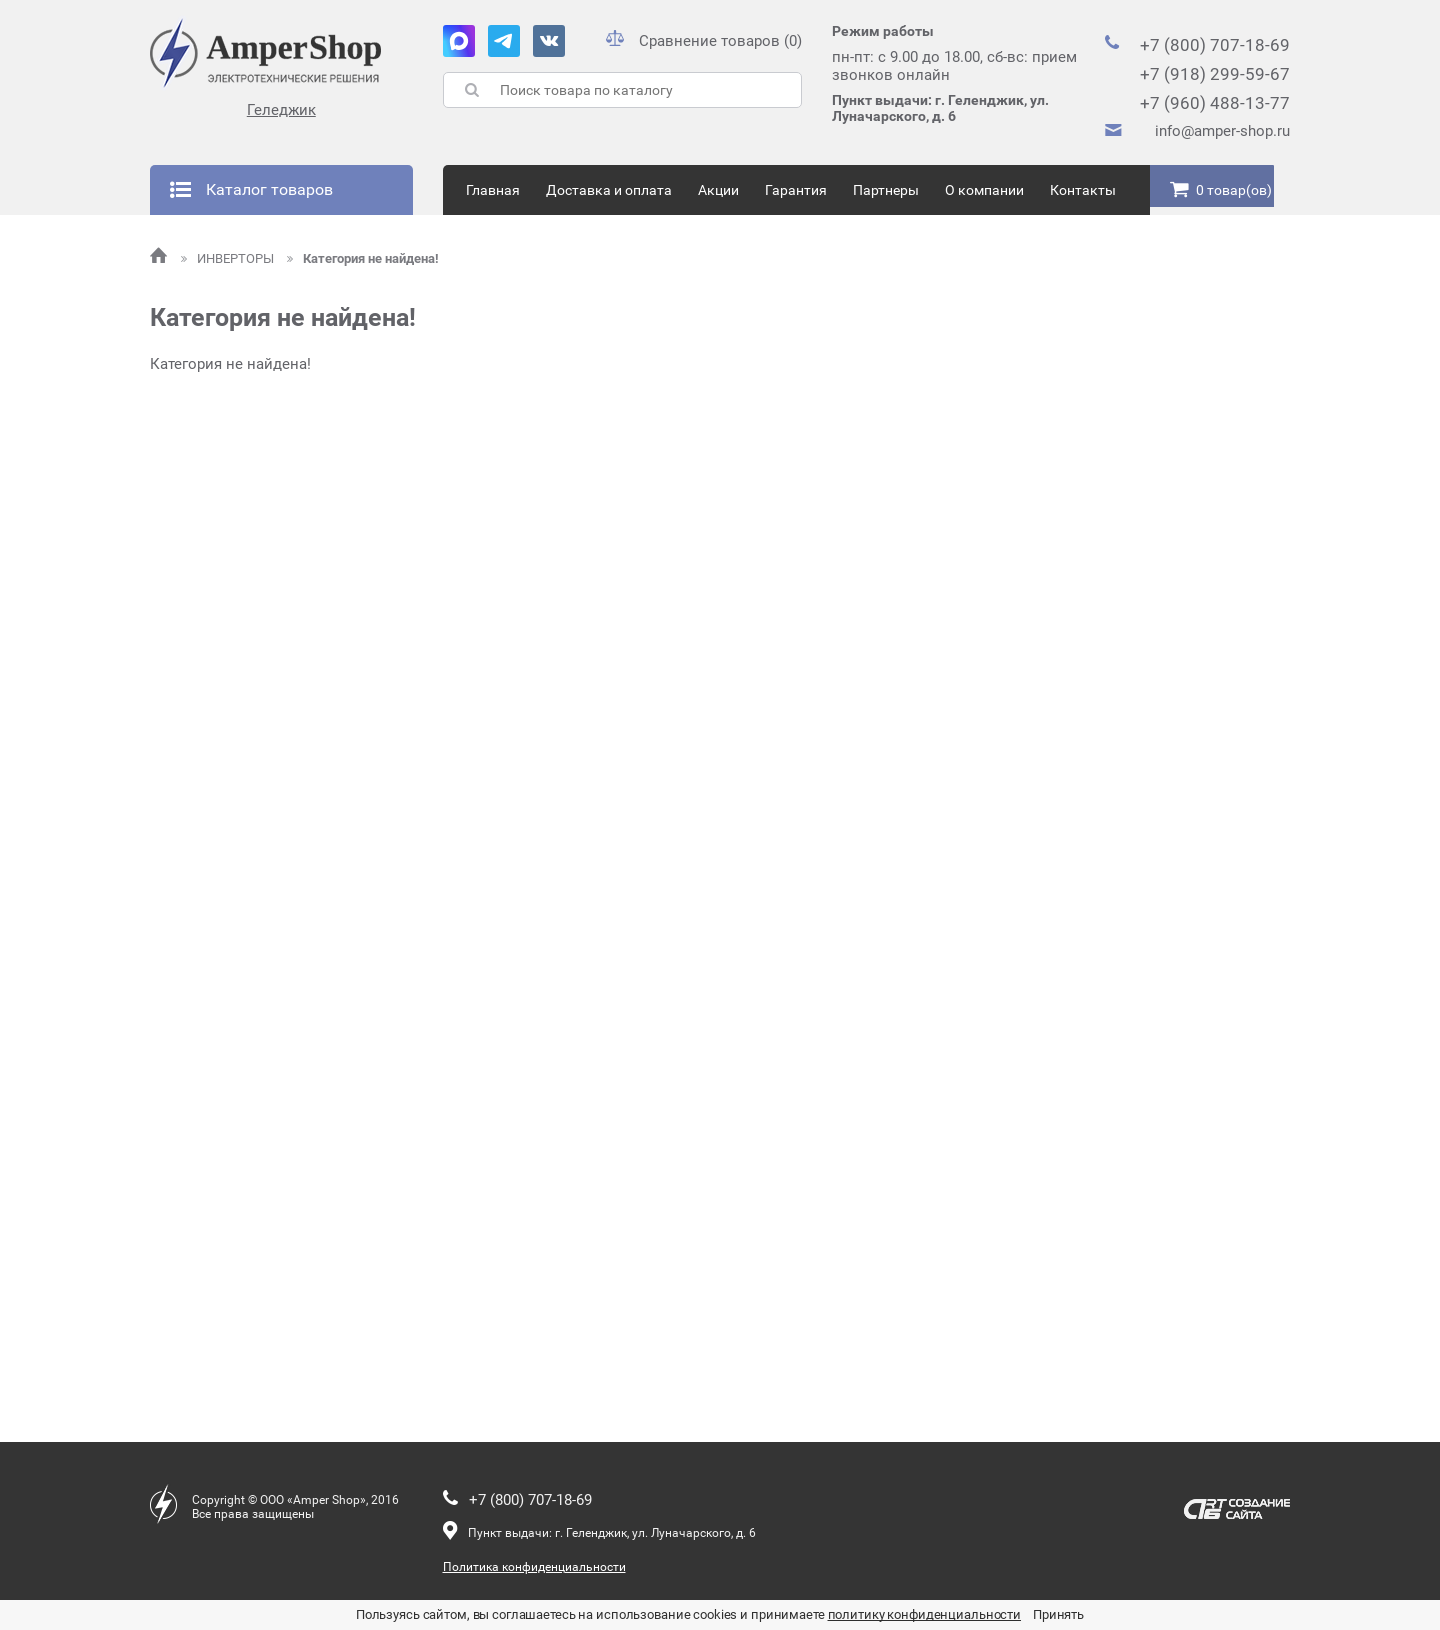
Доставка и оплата (609, 190)
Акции (718, 190)
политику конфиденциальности (925, 1614)
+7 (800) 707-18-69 (1215, 45)
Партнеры (886, 190)
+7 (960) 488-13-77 (1215, 103)
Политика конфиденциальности (534, 1567)
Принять (1058, 1614)
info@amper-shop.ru (1222, 131)
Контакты (1083, 190)
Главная (493, 190)
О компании (984, 190)
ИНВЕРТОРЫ (229, 258)
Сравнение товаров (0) (704, 41)
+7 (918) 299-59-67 (1215, 74)
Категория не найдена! (363, 258)
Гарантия (796, 190)
